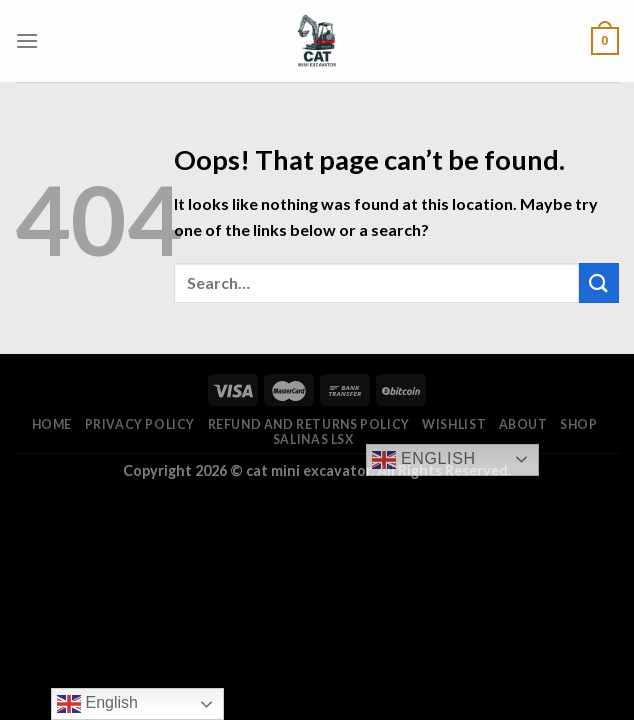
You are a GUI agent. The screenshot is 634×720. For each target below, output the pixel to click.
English (424, 460)
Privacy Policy (140, 424)
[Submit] (599, 282)
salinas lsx (313, 439)
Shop (578, 424)
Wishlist (454, 424)
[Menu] (27, 40)
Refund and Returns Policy (309, 424)
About (523, 424)
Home (52, 424)
